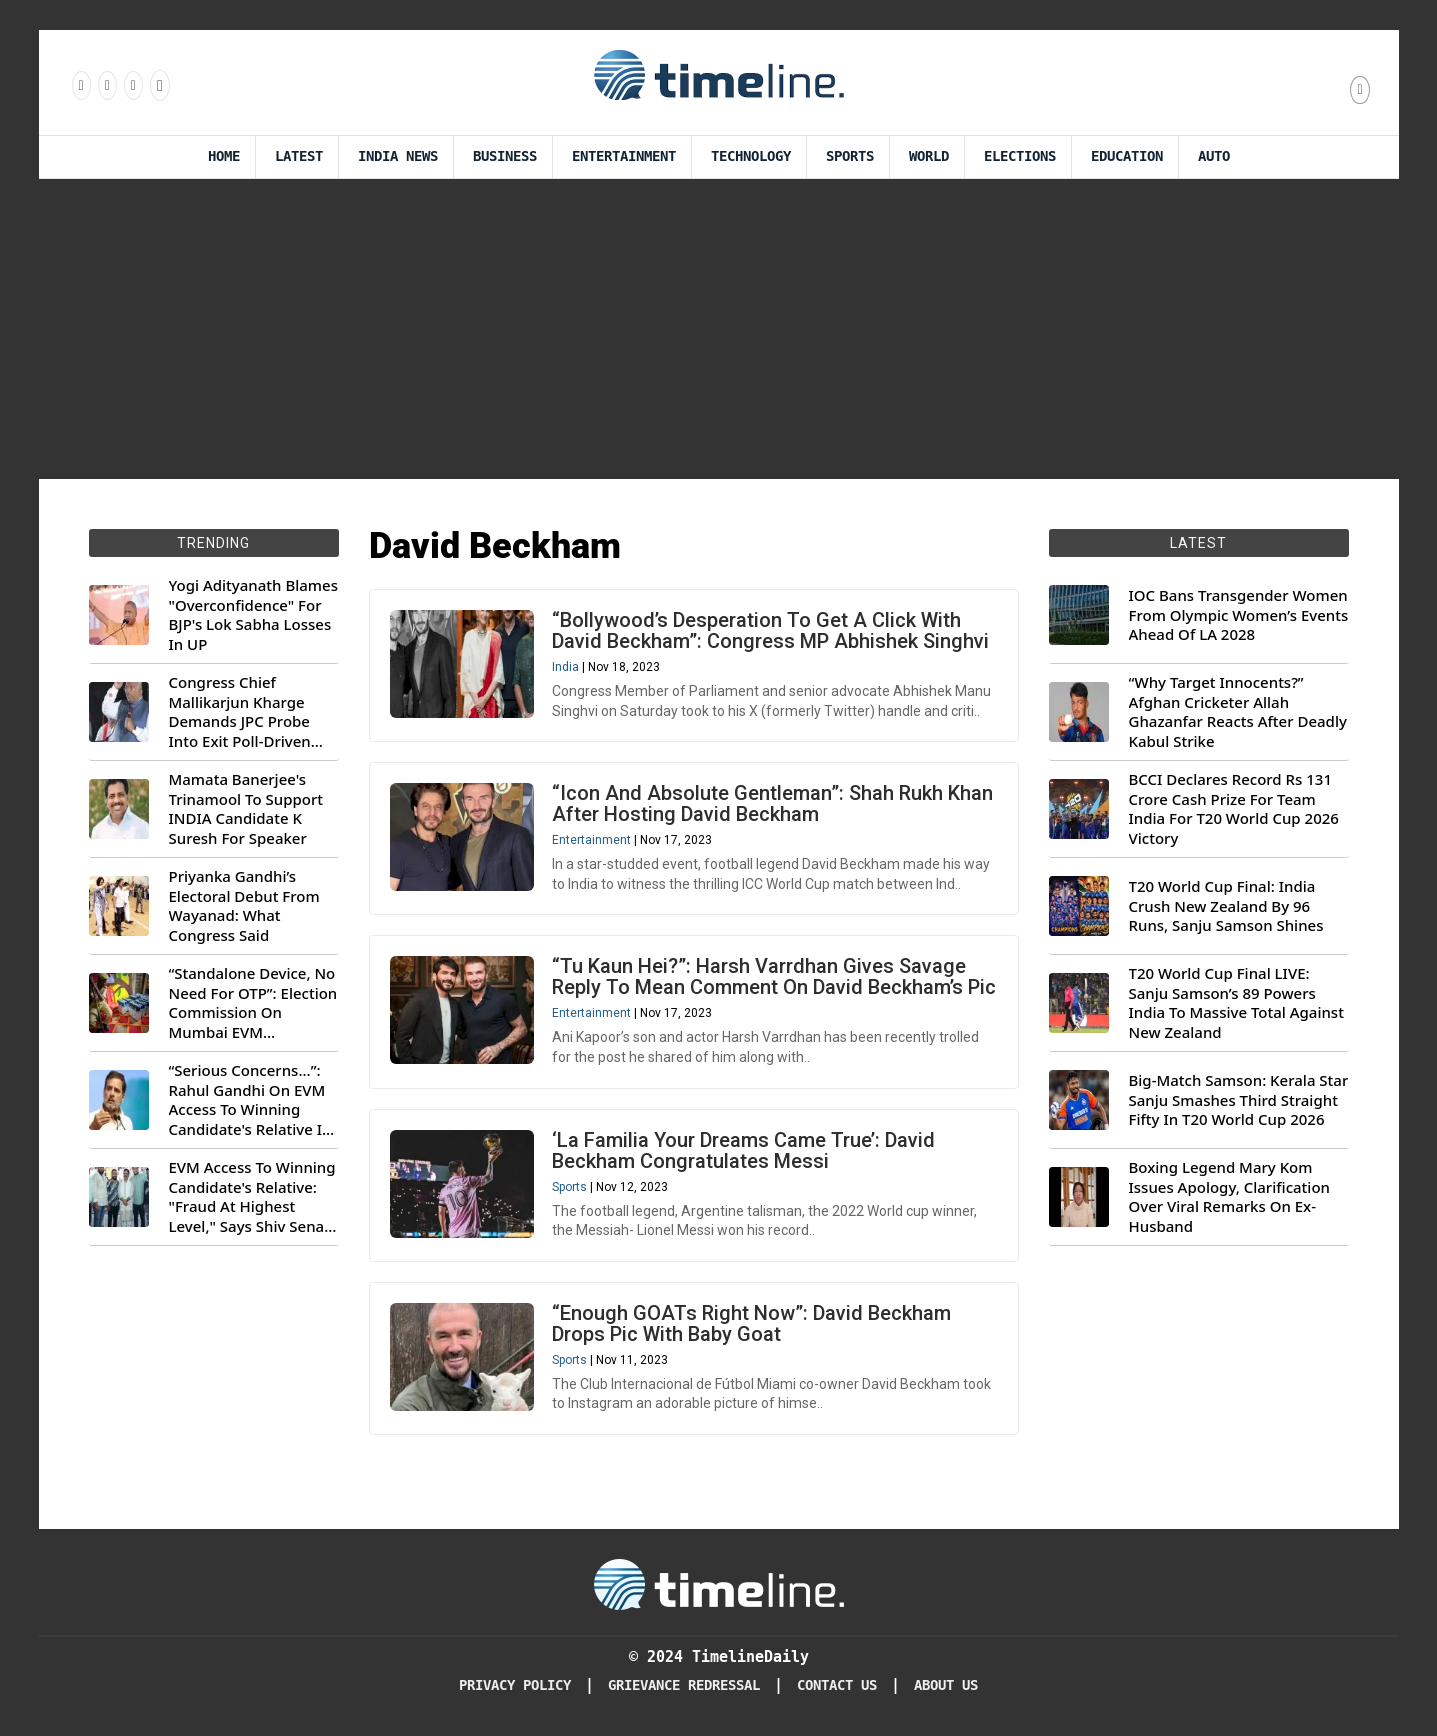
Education (1127, 156)
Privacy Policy (515, 1685)
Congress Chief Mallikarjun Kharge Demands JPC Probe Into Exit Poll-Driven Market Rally (240, 712)
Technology (751, 156)
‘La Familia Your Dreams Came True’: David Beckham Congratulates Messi (743, 1150)
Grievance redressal (684, 1685)
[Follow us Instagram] (106, 85)
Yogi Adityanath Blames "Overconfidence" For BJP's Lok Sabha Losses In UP (253, 615)
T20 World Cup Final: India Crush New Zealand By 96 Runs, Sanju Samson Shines (1226, 906)
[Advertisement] (719, 329)
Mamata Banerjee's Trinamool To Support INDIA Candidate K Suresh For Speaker (246, 809)
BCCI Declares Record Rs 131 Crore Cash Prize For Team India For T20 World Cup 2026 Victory (1234, 809)
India (565, 667)
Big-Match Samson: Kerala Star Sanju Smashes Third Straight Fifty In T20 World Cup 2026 (1239, 1100)
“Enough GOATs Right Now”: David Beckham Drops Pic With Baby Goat (751, 1323)
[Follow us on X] (132, 85)
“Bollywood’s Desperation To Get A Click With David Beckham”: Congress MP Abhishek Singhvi (770, 630)
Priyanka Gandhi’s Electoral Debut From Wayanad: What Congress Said (244, 906)
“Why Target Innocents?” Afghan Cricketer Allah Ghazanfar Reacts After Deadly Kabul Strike (1238, 712)
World (929, 156)
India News (398, 156)
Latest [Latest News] (299, 156)
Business (505, 156)
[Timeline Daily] (719, 1583)
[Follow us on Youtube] (158, 85)
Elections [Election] (1020, 156)
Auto (1214, 156)
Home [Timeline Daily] (224, 156)
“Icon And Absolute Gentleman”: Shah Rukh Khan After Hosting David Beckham (772, 803)
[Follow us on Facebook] (80, 85)
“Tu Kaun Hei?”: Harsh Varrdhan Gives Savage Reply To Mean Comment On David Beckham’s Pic (774, 976)
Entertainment (624, 156)
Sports (850, 156)
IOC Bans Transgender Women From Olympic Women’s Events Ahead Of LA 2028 (1239, 615)
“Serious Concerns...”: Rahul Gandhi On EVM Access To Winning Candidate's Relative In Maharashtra (250, 1100)
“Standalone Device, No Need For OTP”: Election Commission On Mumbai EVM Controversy (253, 1003)
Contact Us (837, 1685)
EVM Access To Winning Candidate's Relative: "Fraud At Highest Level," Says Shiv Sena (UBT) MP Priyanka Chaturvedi (252, 1197)
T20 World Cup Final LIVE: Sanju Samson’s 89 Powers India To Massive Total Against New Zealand (1236, 1003)
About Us (946, 1685)
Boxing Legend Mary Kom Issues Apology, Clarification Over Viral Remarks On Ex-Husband (1229, 1197)
